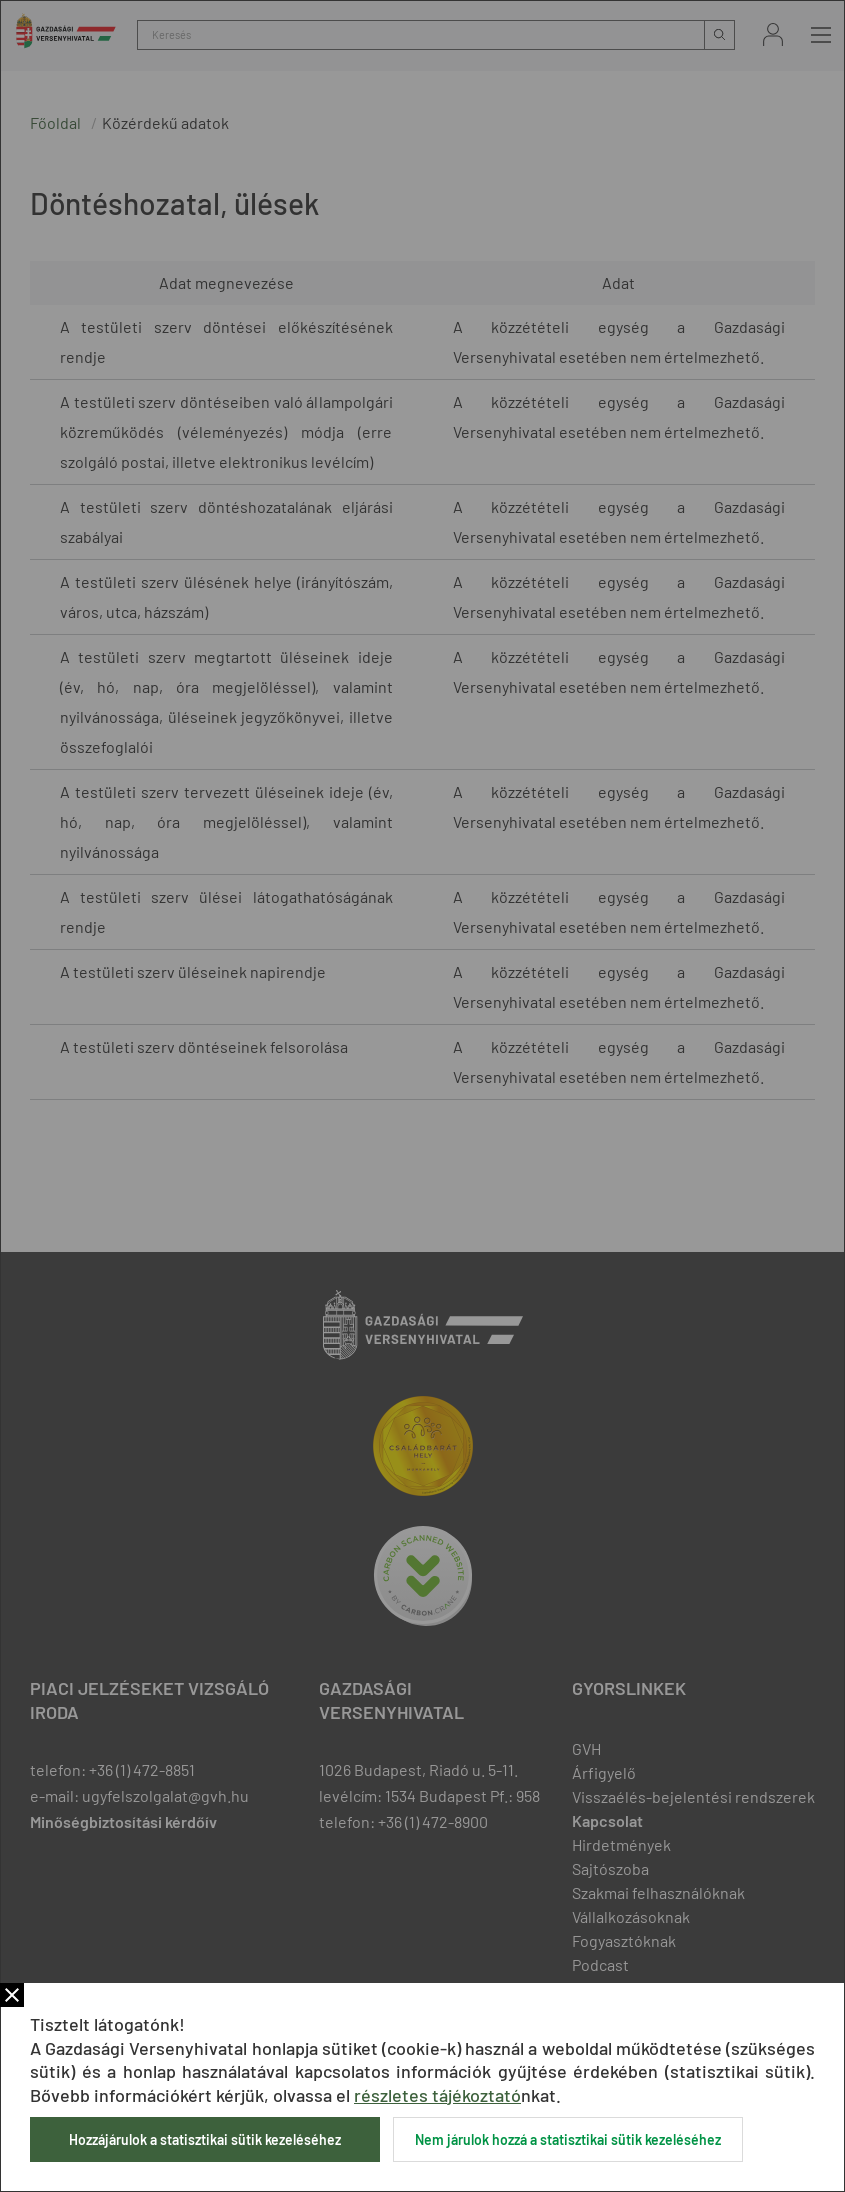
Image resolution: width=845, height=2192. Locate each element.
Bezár (12, 1995)
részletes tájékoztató (437, 2095)
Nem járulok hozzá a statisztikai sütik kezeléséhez (568, 2139)
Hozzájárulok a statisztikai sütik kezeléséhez (205, 2139)
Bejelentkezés (773, 34)
